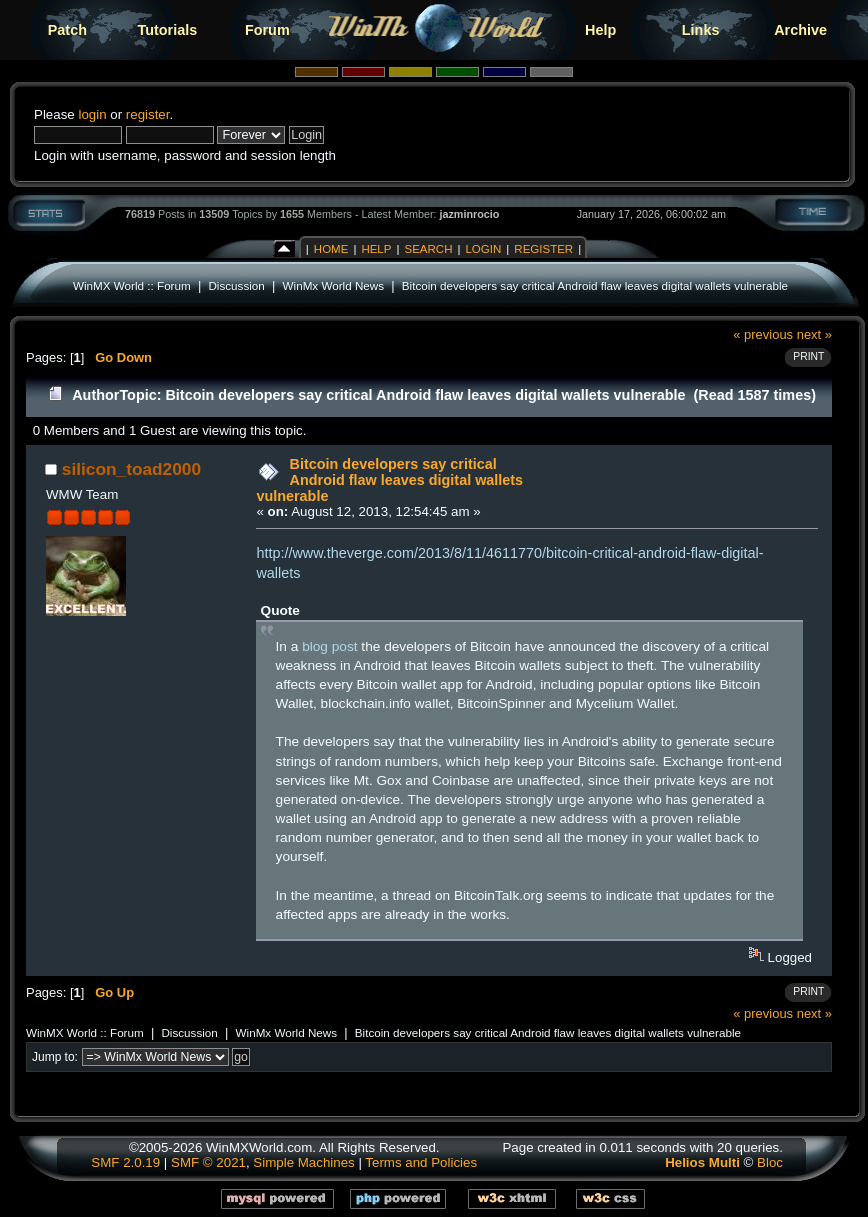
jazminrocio (469, 214)
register (148, 114)
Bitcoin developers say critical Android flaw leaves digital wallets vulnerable (595, 285)
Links (701, 30)
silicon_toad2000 (131, 469)
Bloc (770, 1162)
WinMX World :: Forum (132, 285)
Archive (800, 30)
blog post (329, 646)
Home (331, 249)
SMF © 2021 (208, 1162)
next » (814, 334)
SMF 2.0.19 (125, 1162)
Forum (267, 30)
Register (543, 249)
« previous (763, 334)
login (92, 114)
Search (428, 249)
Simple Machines (303, 1162)
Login (483, 249)
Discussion (236, 285)
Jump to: (55, 1057)
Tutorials (167, 30)
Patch (67, 30)
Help (600, 30)
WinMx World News (333, 285)
